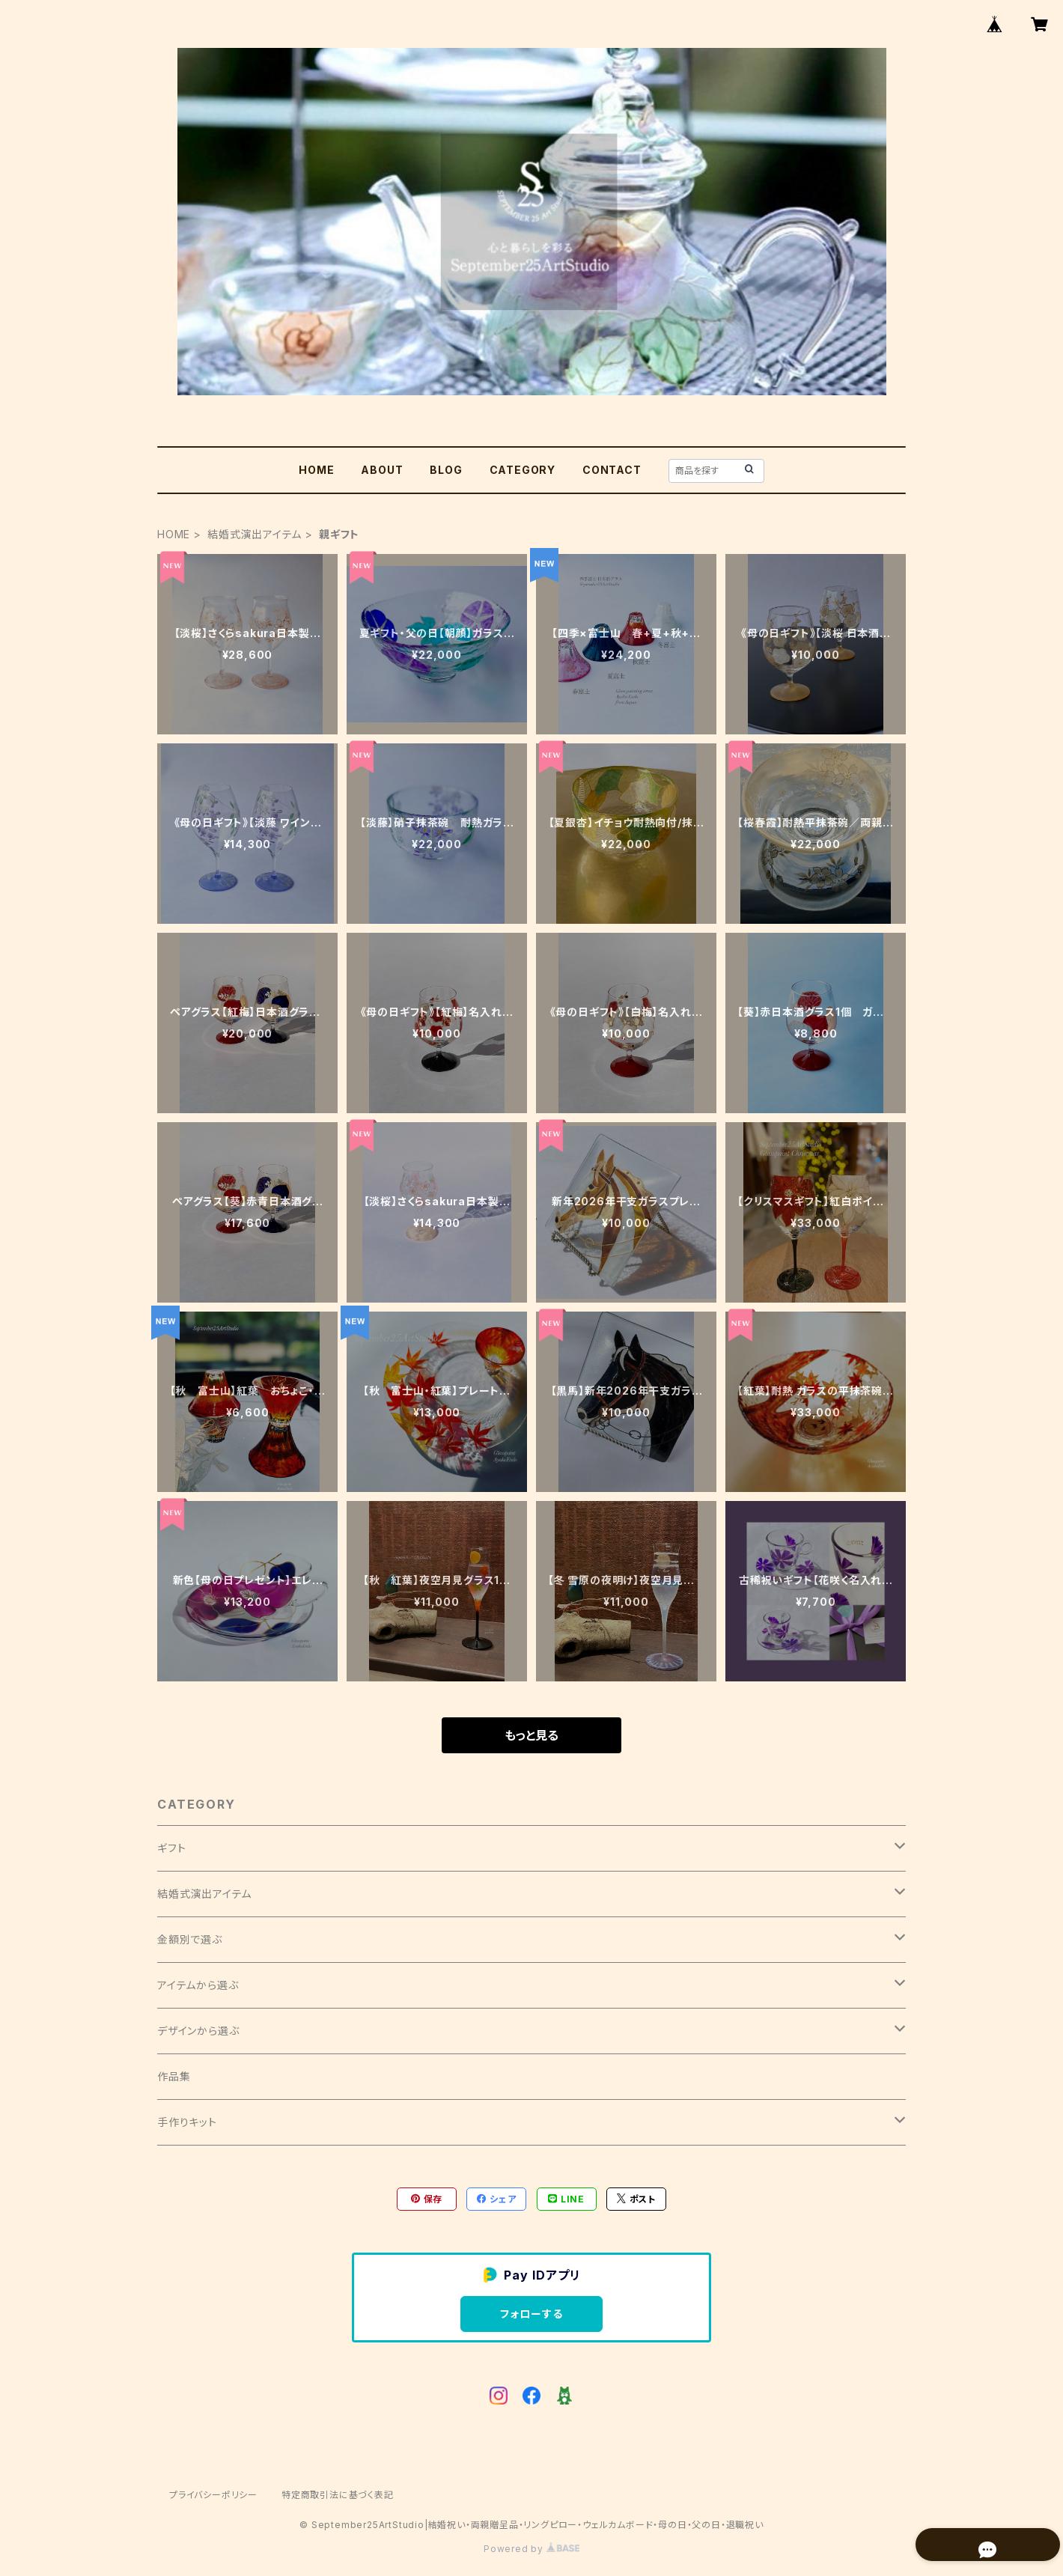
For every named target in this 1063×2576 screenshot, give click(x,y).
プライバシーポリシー (213, 2494)
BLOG (446, 469)
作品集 (173, 2076)
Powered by (531, 2548)
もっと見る (531, 1735)
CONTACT (612, 469)
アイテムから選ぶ (197, 1985)
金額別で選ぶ (189, 1939)
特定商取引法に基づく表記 (337, 2494)
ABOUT (382, 469)
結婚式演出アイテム (254, 534)
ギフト (171, 1848)
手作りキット (187, 2122)
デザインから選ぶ (198, 2030)
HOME (316, 469)
